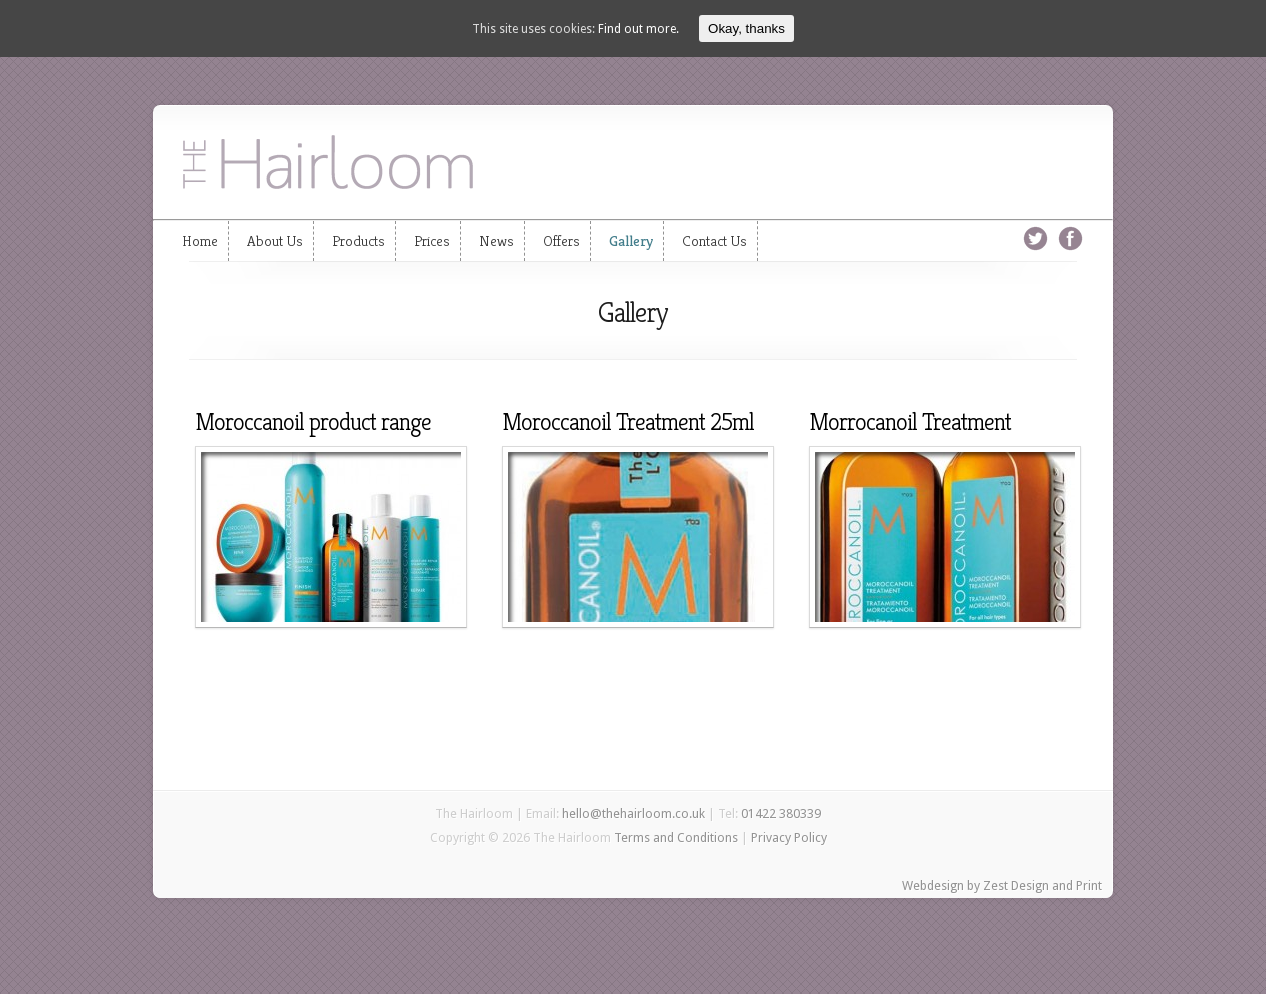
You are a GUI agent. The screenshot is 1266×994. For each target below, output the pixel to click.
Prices (432, 240)
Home (200, 240)
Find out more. (638, 29)
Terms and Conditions (676, 837)
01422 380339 (781, 813)
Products (358, 240)
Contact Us (714, 240)
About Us (275, 240)
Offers (561, 240)
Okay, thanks (746, 28)
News (496, 240)
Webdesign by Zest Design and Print (1002, 885)
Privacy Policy (789, 837)
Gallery (631, 240)
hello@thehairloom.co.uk (633, 813)
